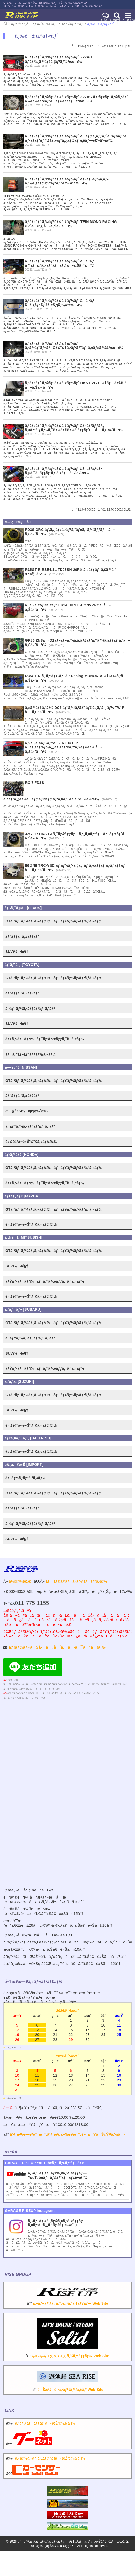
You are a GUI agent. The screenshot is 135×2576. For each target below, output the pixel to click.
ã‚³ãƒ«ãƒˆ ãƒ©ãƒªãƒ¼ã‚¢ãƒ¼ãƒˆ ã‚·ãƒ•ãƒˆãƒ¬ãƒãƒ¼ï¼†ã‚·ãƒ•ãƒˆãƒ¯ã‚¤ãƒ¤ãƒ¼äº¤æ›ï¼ (75, 345)
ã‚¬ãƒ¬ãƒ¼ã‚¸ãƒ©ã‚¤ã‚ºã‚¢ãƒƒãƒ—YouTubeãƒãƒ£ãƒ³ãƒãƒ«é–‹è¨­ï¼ (59, 2175)
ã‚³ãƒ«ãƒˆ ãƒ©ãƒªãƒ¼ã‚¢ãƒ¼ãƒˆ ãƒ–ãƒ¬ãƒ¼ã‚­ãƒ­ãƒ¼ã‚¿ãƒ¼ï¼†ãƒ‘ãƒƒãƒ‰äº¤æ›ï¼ (66, 181)
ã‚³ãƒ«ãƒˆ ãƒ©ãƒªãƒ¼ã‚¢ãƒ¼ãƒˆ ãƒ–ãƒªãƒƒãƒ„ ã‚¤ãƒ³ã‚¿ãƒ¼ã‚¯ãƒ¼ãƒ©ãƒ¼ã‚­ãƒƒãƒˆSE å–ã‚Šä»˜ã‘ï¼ (75, 428)
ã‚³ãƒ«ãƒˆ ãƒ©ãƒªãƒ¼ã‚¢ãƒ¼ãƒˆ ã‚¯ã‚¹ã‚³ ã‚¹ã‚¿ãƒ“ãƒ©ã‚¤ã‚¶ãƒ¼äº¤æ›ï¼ (59, 303)
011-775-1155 (32, 1603)
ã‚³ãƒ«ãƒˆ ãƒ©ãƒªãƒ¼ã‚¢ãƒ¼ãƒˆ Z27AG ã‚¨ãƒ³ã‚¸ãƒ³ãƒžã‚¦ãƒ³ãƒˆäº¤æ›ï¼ (58, 59)
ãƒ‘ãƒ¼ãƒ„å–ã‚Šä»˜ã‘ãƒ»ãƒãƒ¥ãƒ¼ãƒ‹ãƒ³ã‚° (47, 24)
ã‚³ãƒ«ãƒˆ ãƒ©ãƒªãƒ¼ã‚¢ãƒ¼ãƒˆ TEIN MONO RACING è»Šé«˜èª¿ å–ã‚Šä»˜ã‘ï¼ (71, 224)
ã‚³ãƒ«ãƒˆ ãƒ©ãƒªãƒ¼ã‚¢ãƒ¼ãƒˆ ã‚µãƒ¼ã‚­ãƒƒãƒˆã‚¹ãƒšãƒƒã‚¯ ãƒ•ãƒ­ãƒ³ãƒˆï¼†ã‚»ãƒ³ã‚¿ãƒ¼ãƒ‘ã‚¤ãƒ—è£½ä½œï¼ (77, 138)
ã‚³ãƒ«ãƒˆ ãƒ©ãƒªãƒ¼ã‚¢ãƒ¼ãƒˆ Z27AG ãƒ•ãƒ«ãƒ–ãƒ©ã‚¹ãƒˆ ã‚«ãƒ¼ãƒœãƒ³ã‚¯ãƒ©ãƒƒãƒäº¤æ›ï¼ (76, 99)
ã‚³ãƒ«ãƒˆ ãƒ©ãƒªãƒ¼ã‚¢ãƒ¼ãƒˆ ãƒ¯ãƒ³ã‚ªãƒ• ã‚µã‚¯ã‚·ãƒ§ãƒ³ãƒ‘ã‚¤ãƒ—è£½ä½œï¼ (63, 470)
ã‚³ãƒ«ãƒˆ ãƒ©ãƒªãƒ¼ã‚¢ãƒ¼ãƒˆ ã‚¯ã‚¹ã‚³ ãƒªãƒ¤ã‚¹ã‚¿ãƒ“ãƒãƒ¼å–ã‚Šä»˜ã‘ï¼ (61, 263)
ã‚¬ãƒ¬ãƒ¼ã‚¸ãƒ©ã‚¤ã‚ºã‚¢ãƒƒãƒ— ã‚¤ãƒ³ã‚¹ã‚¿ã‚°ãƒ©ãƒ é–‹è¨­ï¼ (57, 2223)
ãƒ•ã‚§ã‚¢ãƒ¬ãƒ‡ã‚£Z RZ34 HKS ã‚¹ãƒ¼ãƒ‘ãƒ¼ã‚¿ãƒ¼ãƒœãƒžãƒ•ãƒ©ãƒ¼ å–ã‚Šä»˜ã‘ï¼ (63, 747)
